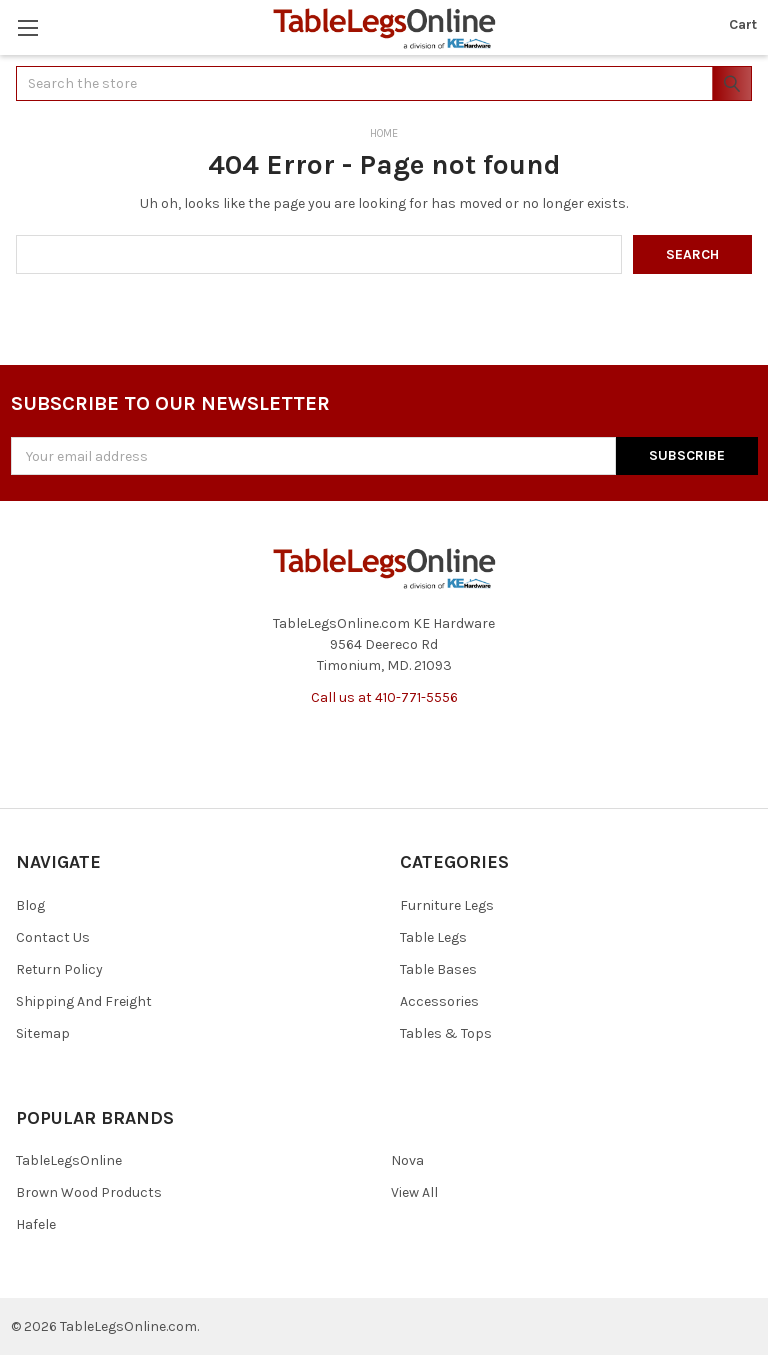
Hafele (36, 1224)
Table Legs (433, 937)
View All (414, 1192)
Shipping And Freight (84, 1001)
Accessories (439, 1001)
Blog (30, 905)
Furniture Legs (447, 905)
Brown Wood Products (89, 1192)
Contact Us (53, 937)
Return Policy (59, 969)
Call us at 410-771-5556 (384, 697)
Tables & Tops (446, 1033)
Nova (407, 1160)
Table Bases (438, 969)
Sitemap (43, 1033)
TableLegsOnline (69, 1160)
